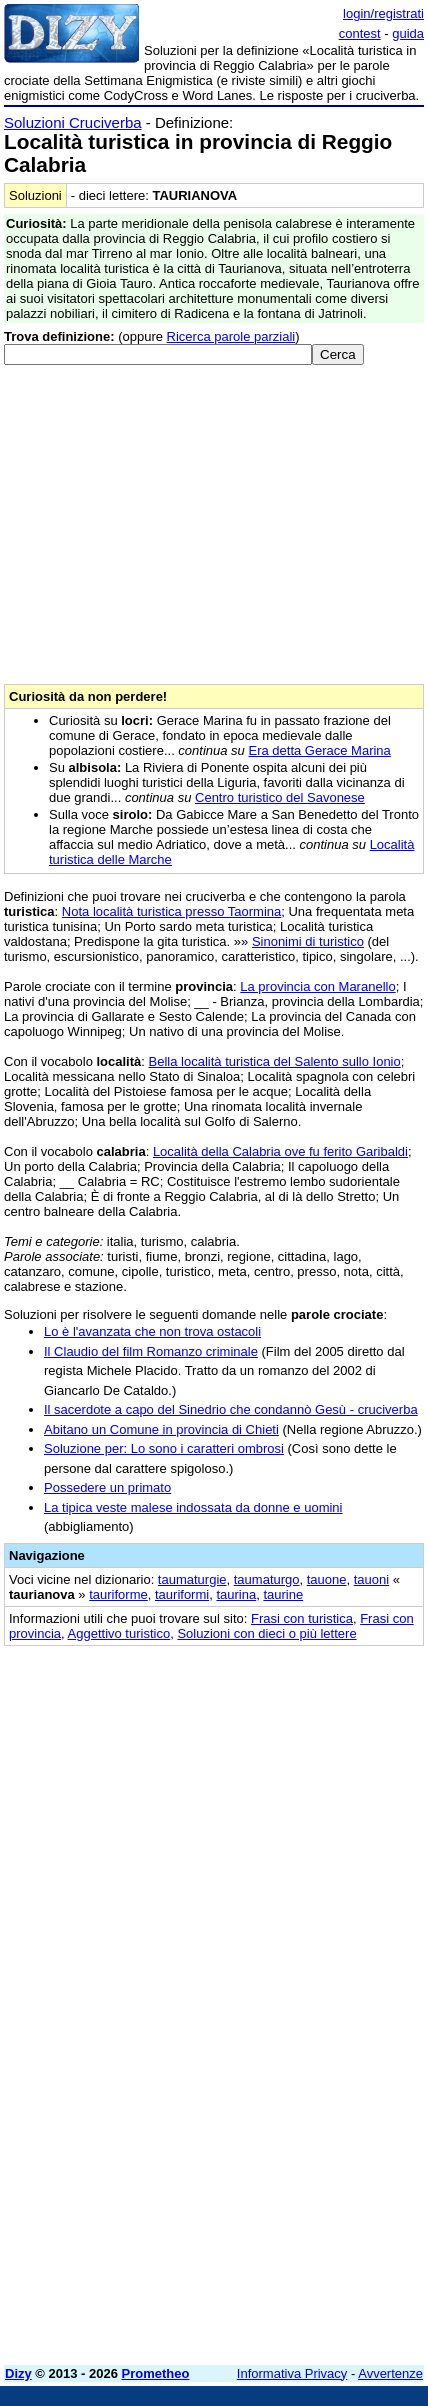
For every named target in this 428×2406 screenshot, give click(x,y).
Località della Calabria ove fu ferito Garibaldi (280, 1151)
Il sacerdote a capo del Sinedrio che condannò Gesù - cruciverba (231, 1409)
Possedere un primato (107, 1487)
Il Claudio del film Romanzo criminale (151, 1351)
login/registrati (383, 13)
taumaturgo (267, 1579)
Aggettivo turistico (119, 1633)
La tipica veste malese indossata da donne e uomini (193, 1507)
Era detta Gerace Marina (319, 750)
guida (408, 33)
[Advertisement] (214, 2136)
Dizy (18, 2373)
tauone (327, 1579)
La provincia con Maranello (317, 986)
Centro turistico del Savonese (280, 797)
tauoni (371, 1579)
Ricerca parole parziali (231, 336)
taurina (236, 1594)
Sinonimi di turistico (308, 941)
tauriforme (118, 1594)
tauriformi (182, 1594)
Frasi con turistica (302, 1618)
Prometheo (156, 2373)
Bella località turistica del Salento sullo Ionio (275, 1061)
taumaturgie (192, 1579)
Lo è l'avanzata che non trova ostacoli (152, 1331)
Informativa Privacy (292, 2373)
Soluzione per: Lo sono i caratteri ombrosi (164, 1448)
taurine (283, 1594)
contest (360, 33)
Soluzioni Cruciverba (73, 122)
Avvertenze (390, 2373)
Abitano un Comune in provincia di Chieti (161, 1429)
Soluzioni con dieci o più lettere (266, 1633)
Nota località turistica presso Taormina (171, 911)
